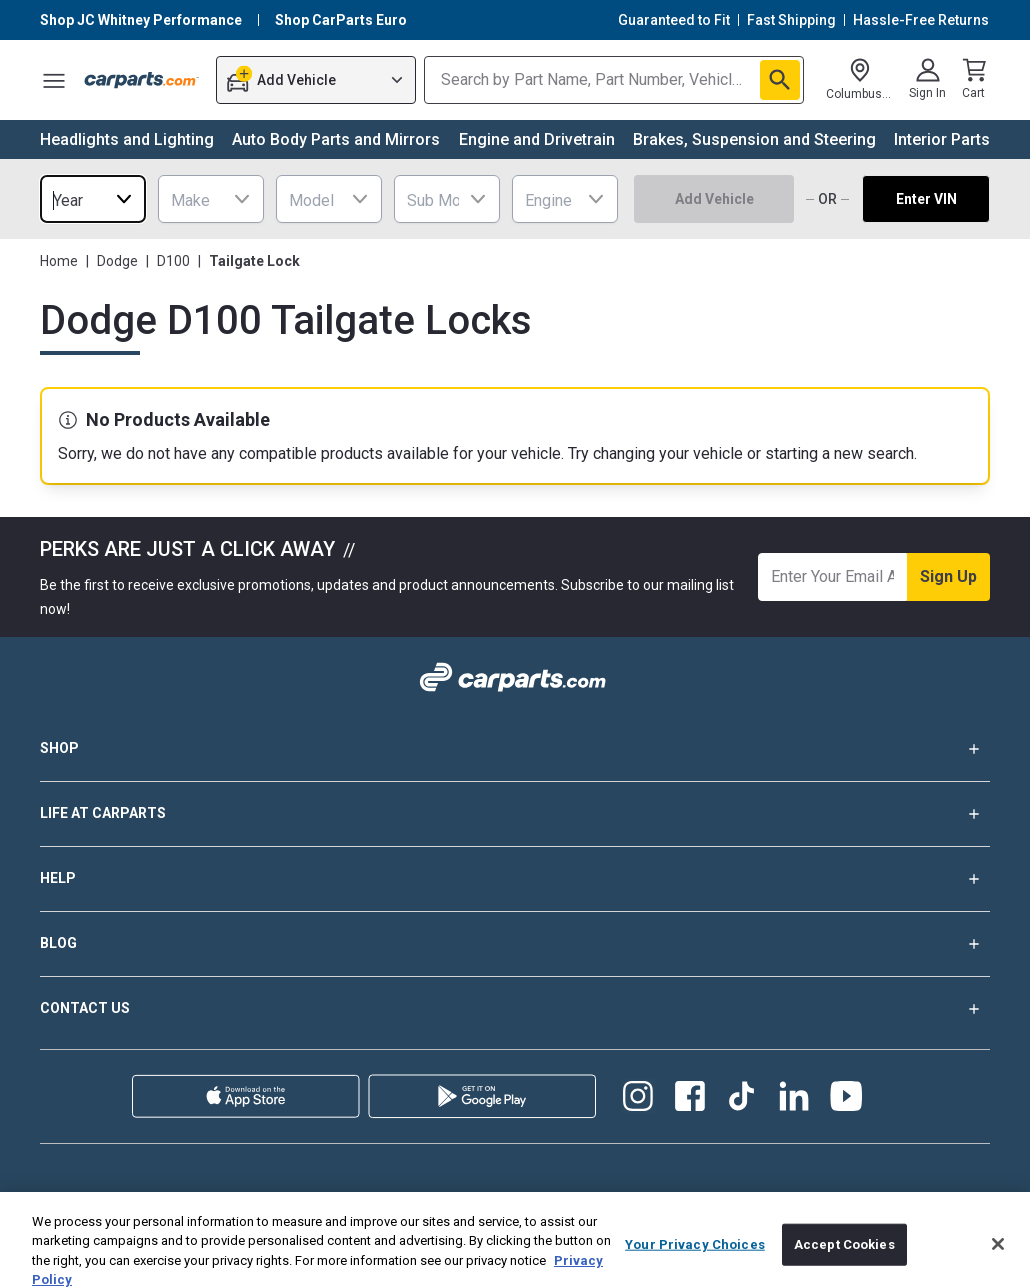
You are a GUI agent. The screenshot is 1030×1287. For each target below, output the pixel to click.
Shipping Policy (85, 1202)
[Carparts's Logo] (142, 80)
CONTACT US (515, 1009)
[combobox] (93, 199)
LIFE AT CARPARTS (515, 814)
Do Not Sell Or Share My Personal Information (799, 1230)
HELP (515, 879)
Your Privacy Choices (463, 1230)
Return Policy (308, 1202)
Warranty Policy (200, 1202)
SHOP (515, 749)
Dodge (117, 261)
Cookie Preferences (159, 1230)
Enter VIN (926, 199)
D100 (173, 261)
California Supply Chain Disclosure (727, 1202)
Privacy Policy (413, 1202)
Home (59, 261)
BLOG (515, 944)
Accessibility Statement (920, 1202)
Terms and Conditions (542, 1202)
